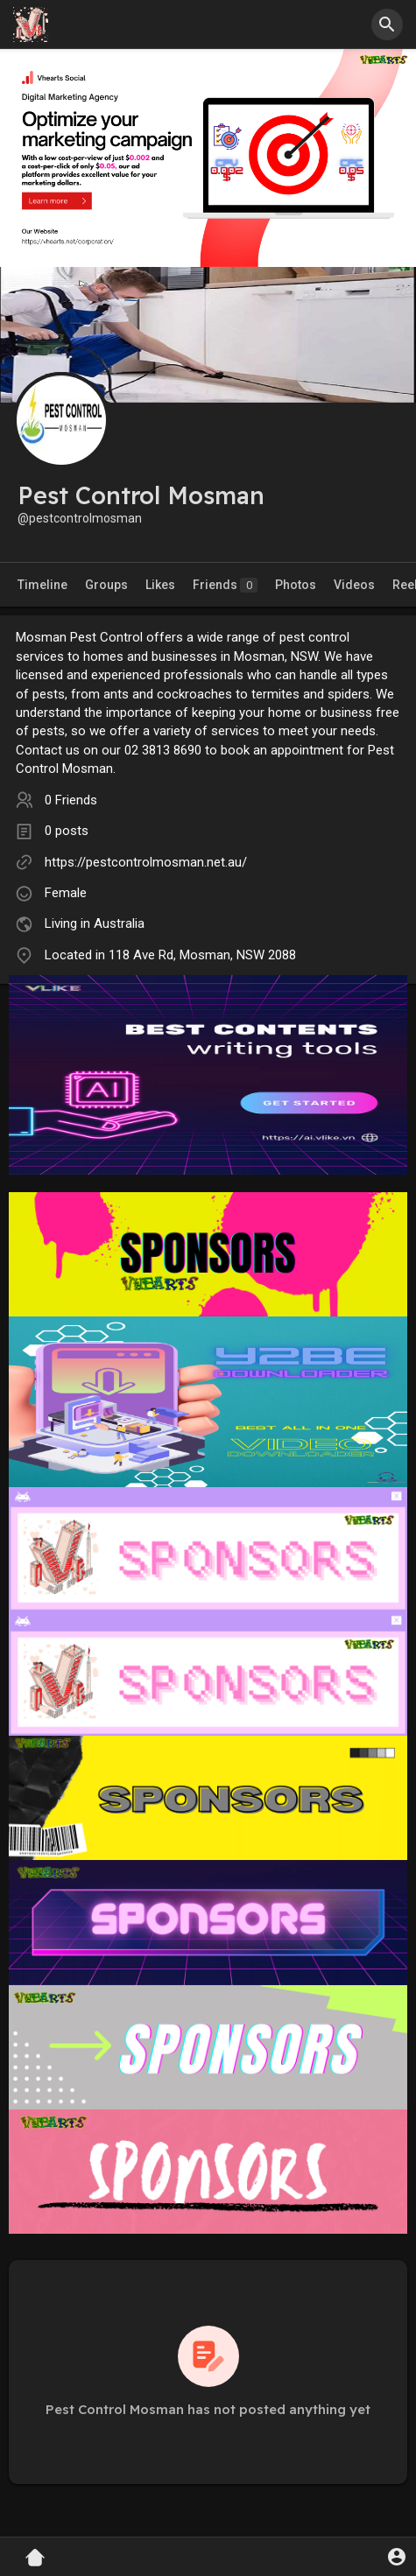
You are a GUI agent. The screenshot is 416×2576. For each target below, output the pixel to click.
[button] (387, 24)
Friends (225, 585)
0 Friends (71, 800)
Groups (106, 585)
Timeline (42, 585)
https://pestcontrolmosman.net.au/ (146, 862)
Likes (160, 585)
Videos (354, 585)
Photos (295, 585)
